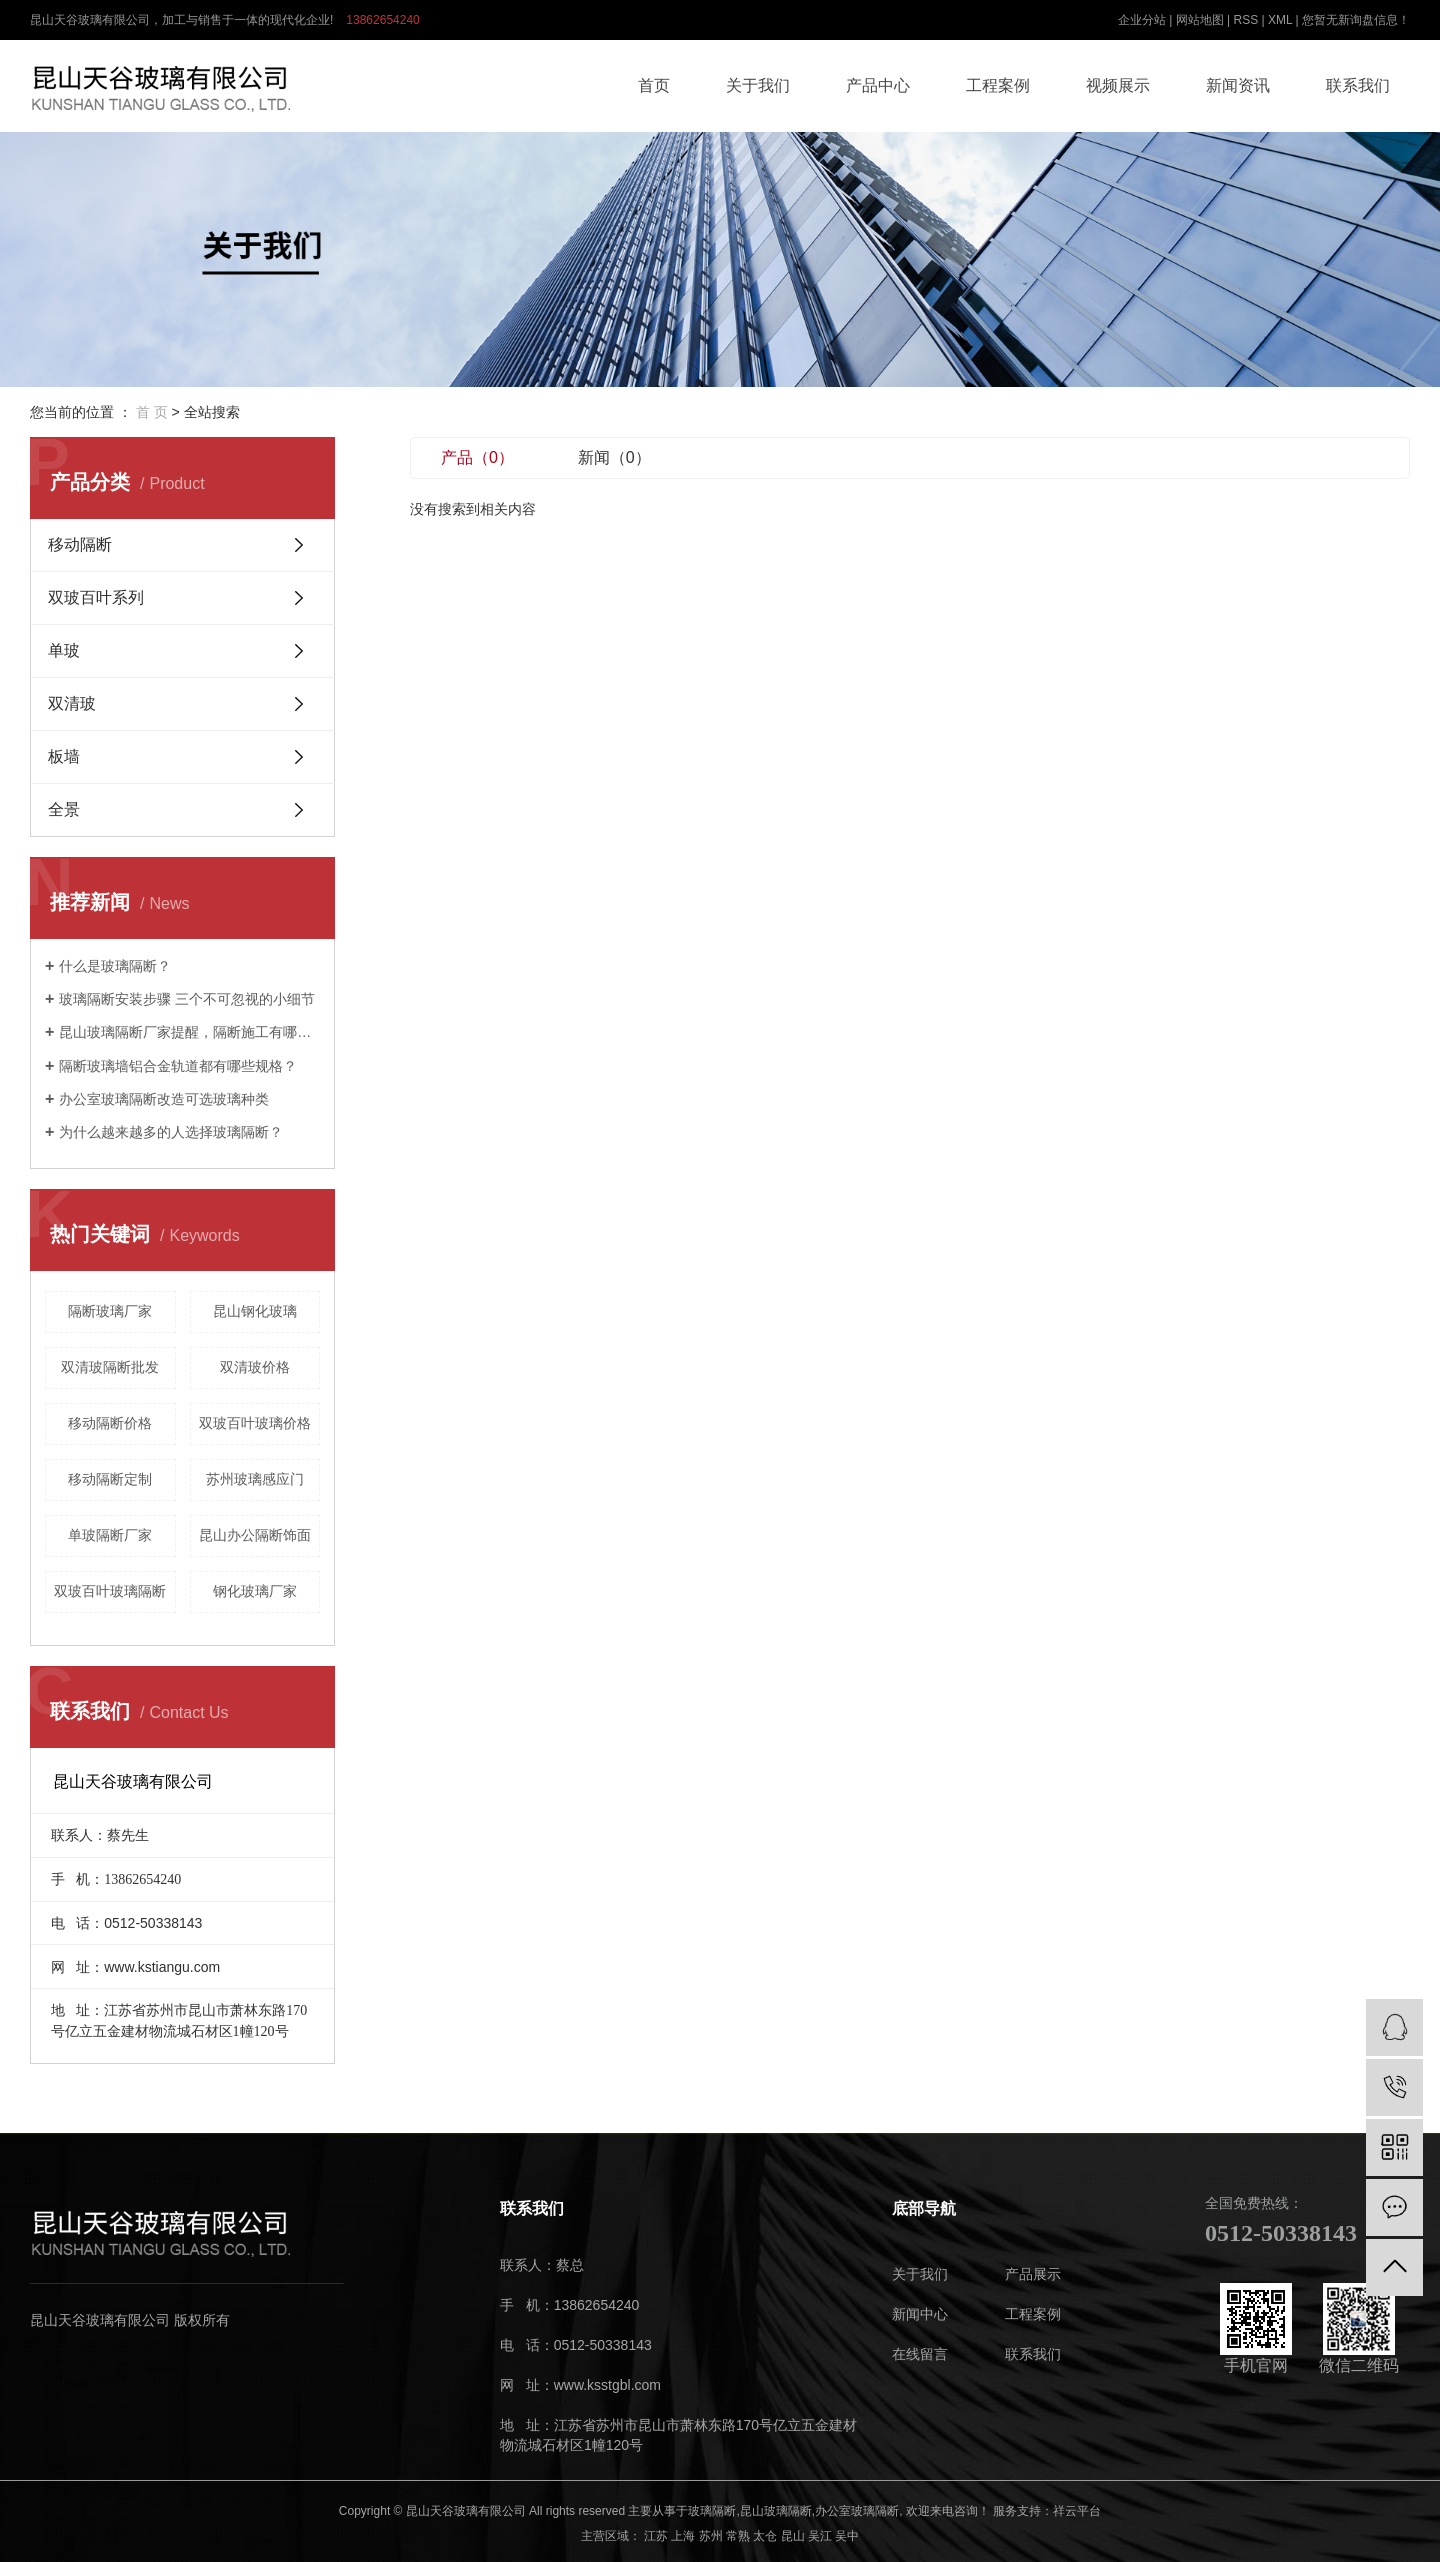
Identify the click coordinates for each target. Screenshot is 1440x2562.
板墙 (64, 756)
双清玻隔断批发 (110, 1367)
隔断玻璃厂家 (110, 1311)
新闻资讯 (1238, 85)
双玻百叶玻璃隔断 (110, 1591)
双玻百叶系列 (96, 597)
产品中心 (878, 85)
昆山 (793, 2536)
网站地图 (1200, 20)
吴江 (820, 2536)
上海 (683, 2536)
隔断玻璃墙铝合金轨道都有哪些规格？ (178, 1066)
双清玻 (72, 703)
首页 (654, 85)
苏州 (711, 2536)
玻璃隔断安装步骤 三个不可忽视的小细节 (187, 999)
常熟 (738, 2536)
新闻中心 (920, 2314)
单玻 (64, 650)
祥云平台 (1077, 2511)
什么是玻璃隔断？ (115, 966)
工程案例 (998, 85)
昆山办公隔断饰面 (255, 1535)
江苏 (656, 2536)
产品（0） (477, 457)
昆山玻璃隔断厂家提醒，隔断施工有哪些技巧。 (189, 1032)
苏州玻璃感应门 (255, 1479)
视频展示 (1118, 85)
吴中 (847, 2536)
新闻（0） (614, 457)
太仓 (765, 2536)
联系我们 (1358, 85)
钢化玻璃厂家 (255, 1591)
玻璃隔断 (712, 2511)
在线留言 (920, 2354)
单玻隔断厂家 (110, 1535)
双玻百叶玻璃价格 (255, 1423)
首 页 (152, 412)
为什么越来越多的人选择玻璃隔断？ (171, 1132)
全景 (64, 809)
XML (1280, 20)
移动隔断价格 (110, 1423)
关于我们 (758, 85)
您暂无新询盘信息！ (1356, 20)
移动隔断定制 (110, 1479)
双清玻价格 (255, 1367)
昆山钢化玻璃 (255, 1311)
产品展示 (1033, 2274)
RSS (1245, 20)
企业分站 (1142, 20)
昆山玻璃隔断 (776, 2511)
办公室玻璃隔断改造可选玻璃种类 (164, 1099)
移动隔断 (80, 544)
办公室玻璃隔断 (857, 2511)
